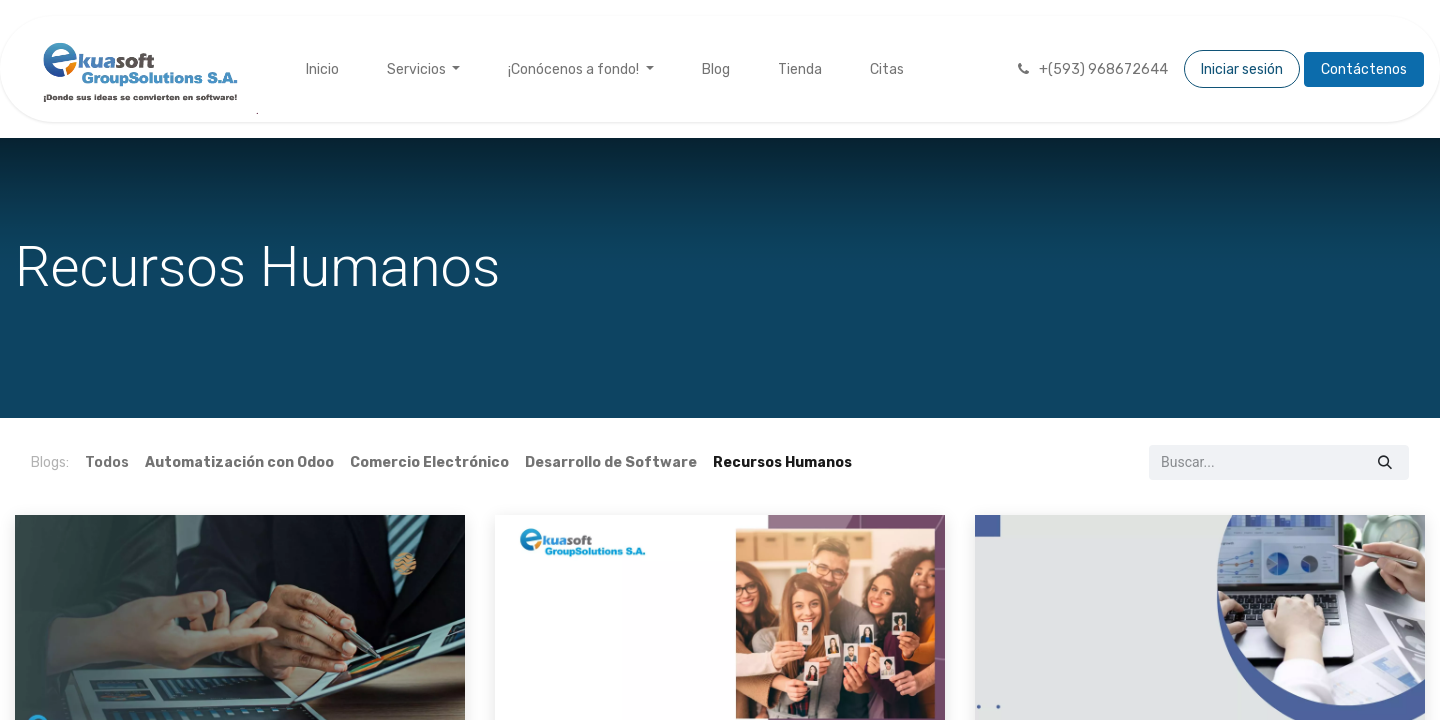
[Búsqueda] (1385, 462)
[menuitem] (322, 69)
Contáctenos (1364, 69)
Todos (107, 462)
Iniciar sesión (1242, 69)
